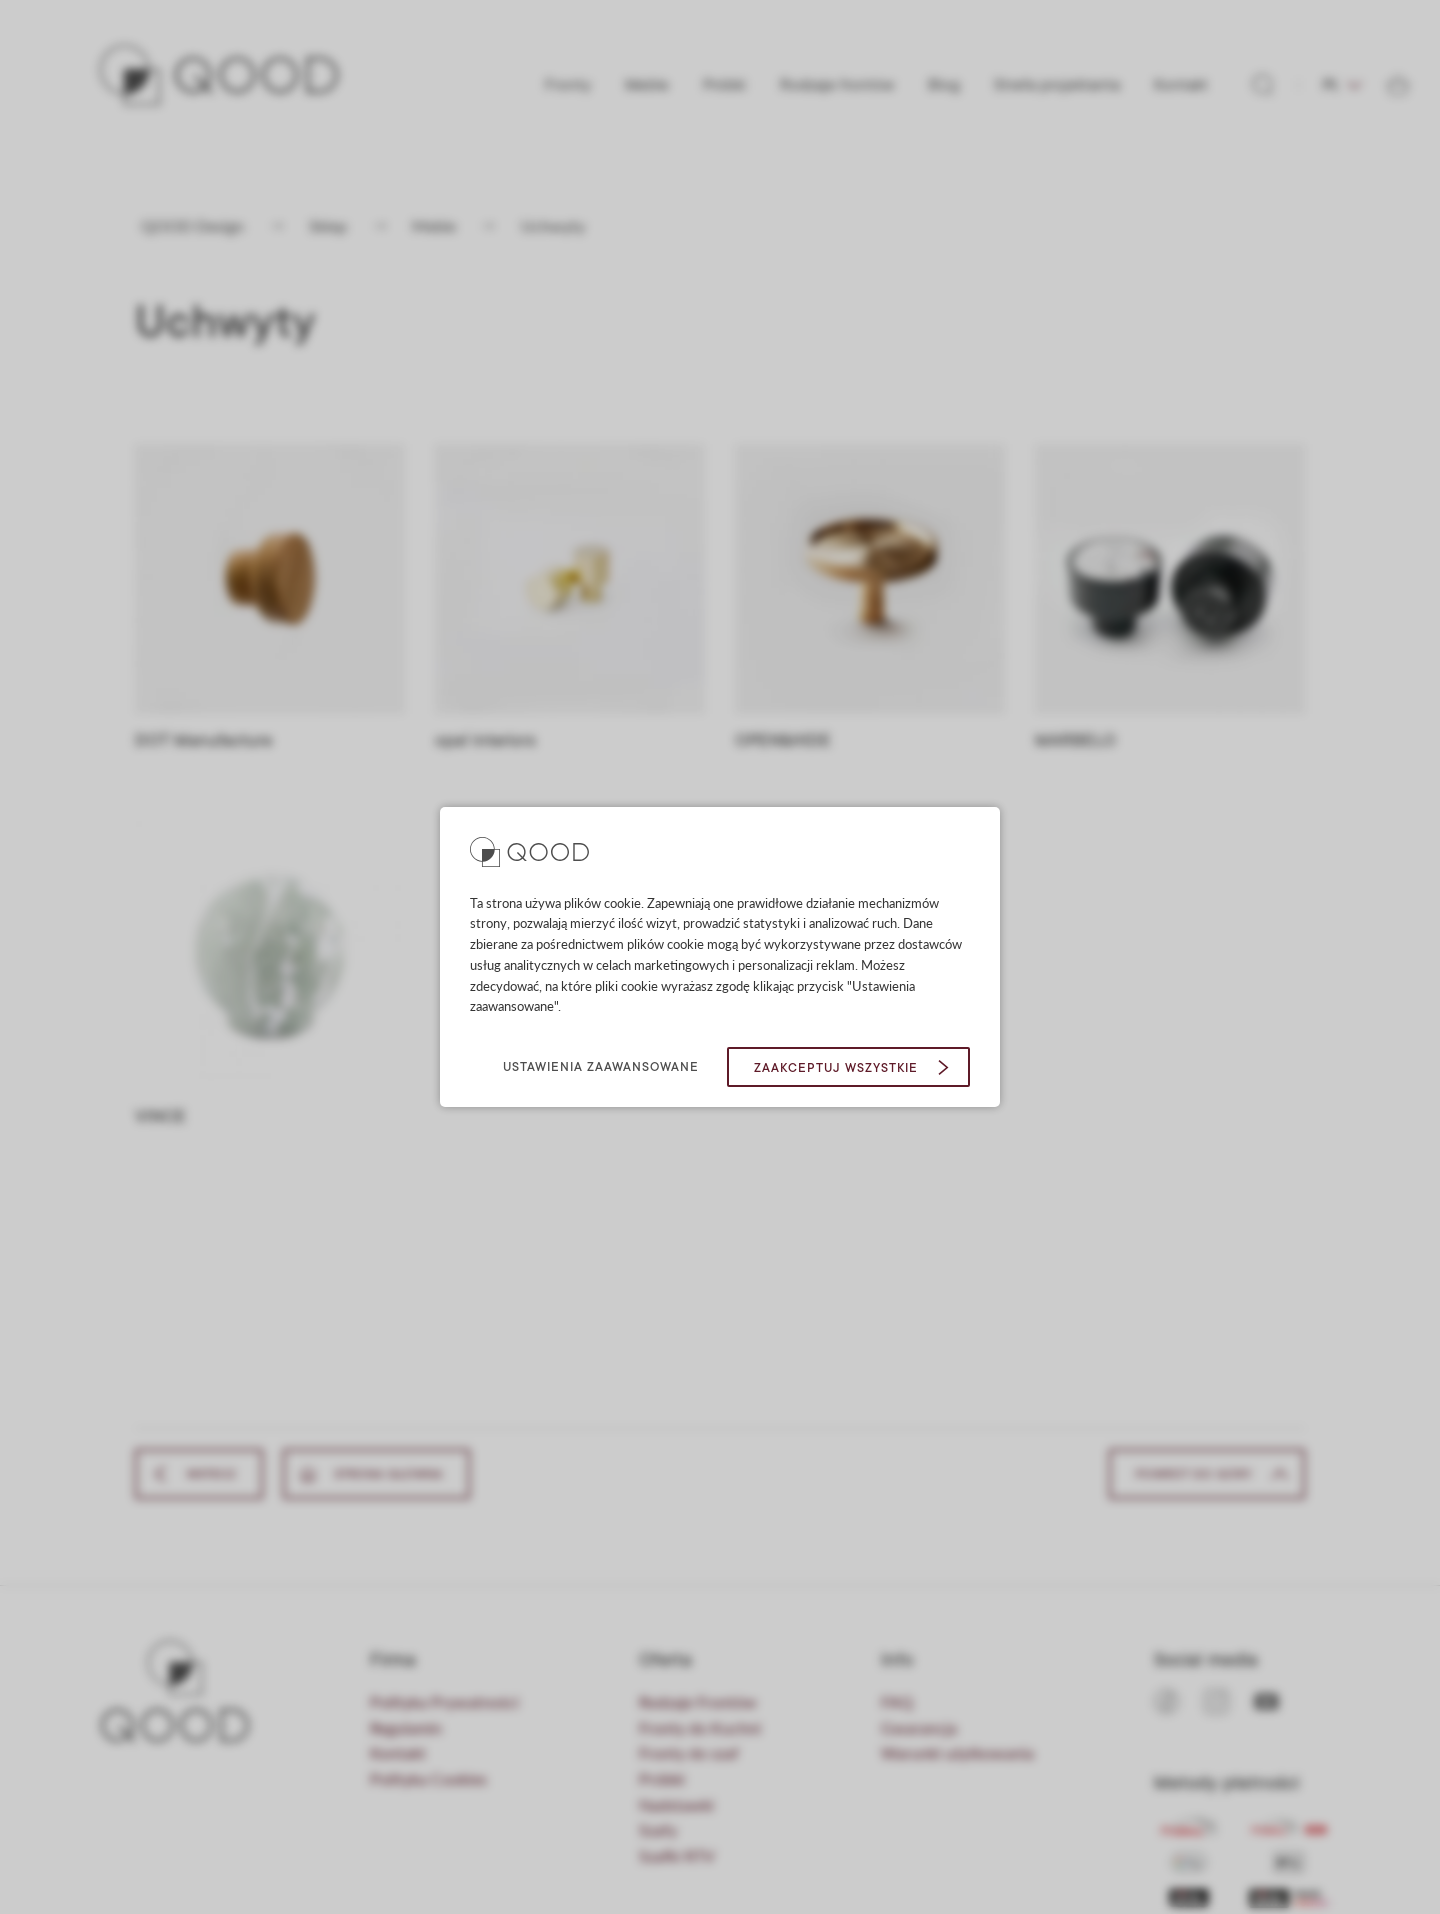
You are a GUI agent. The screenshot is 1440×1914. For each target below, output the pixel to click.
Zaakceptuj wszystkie (836, 1068)
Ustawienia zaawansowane (601, 1067)
